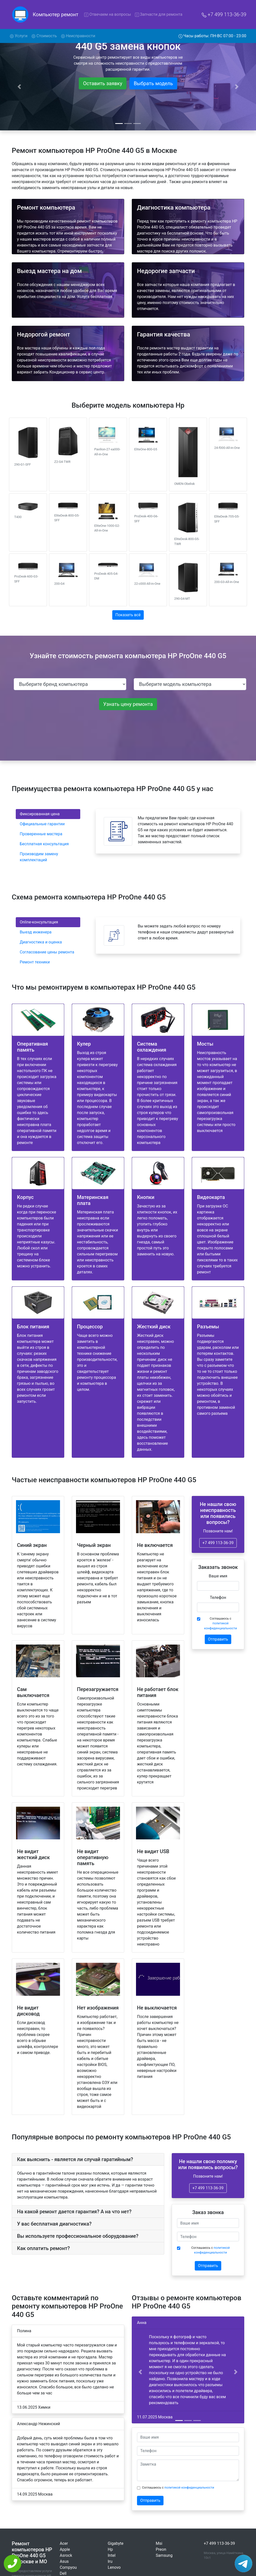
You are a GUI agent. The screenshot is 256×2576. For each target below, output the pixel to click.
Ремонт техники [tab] (35, 962)
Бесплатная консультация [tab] (44, 844)
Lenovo (114, 2567)
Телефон (218, 1597)
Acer (64, 2543)
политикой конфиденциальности (189, 2487)
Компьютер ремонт (55, 14)
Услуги (20, 35)
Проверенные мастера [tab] (41, 834)
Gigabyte (116, 2543)
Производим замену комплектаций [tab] (39, 857)
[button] (140, 2371)
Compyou (68, 2567)
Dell (63, 2573)
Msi (159, 2543)
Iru (110, 2561)
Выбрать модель (153, 83)
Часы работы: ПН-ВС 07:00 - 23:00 (212, 35)
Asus (64, 2561)
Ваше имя (218, 1576)
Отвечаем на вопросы (107, 14)
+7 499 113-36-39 (224, 14)
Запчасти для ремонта (158, 14)
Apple (65, 2549)
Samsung (164, 2555)
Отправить (218, 1639)
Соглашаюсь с (220, 1623)
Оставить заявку (102, 83)
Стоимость (44, 35)
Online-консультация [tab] (39, 922)
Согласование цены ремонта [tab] (47, 952)
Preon (161, 2549)
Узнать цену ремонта (128, 704)
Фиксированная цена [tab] (40, 814)
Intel (112, 2555)
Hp (110, 2549)
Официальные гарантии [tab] (42, 824)
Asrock (66, 2555)
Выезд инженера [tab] (36, 932)
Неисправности (78, 35)
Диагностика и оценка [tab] (41, 942)
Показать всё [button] (128, 614)
